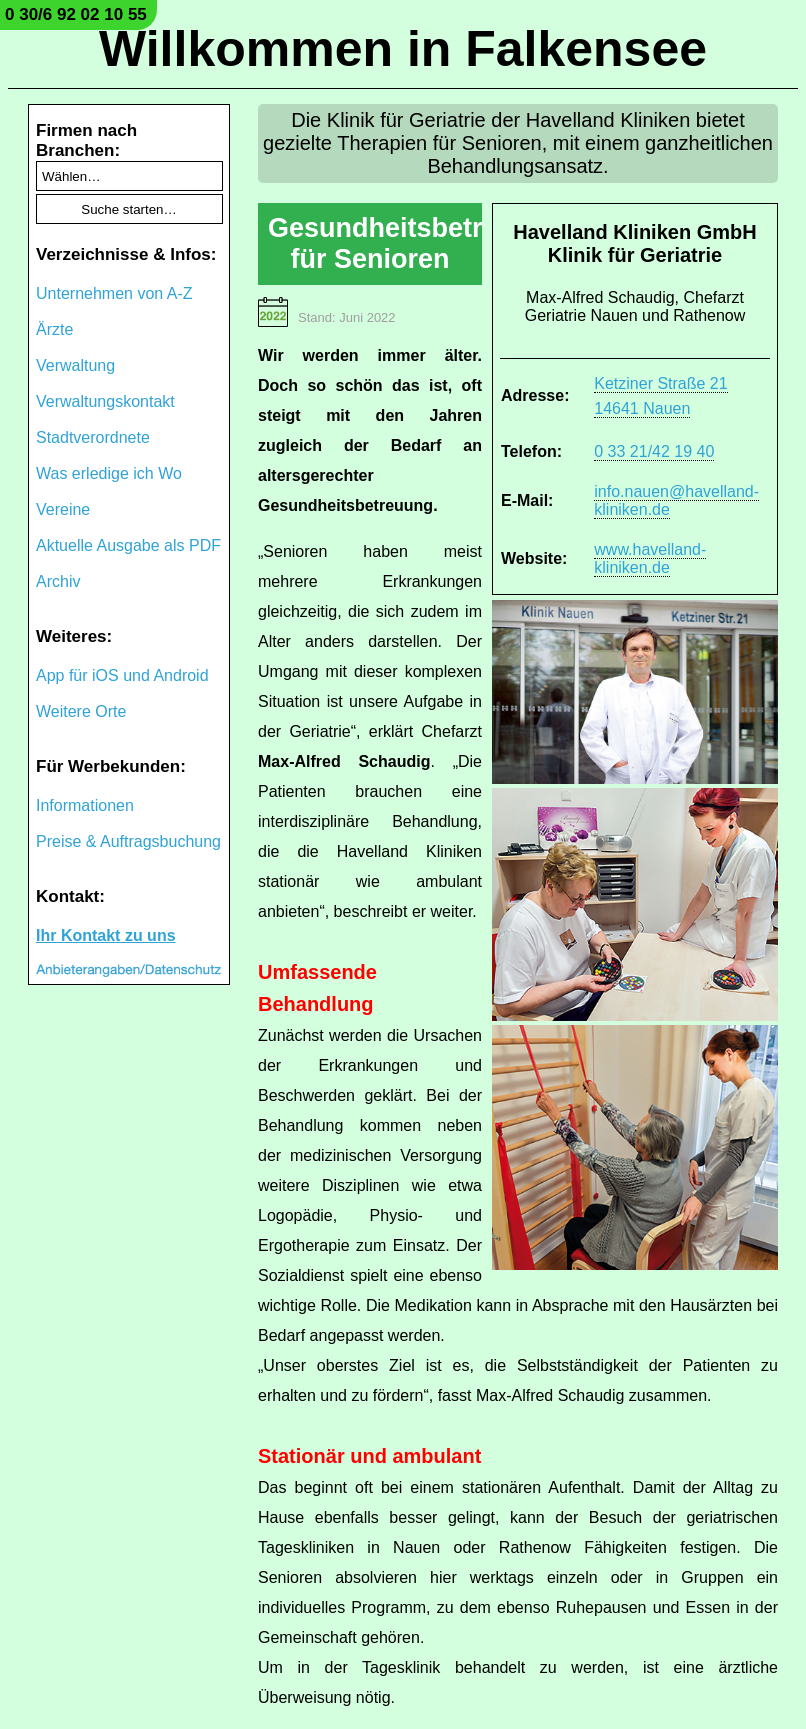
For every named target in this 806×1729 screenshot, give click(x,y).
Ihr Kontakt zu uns (106, 935)
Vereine (63, 509)
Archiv (58, 581)
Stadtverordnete (93, 437)
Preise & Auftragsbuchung (128, 841)
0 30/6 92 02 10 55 (76, 14)
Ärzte (54, 329)
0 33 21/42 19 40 (654, 451)
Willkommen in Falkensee (403, 49)
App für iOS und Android (122, 675)
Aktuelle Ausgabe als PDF (128, 545)
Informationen (85, 805)
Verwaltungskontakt (105, 401)
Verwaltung (75, 365)
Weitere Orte (81, 711)
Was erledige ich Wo (109, 473)
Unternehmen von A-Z (114, 293)
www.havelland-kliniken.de (650, 558)
